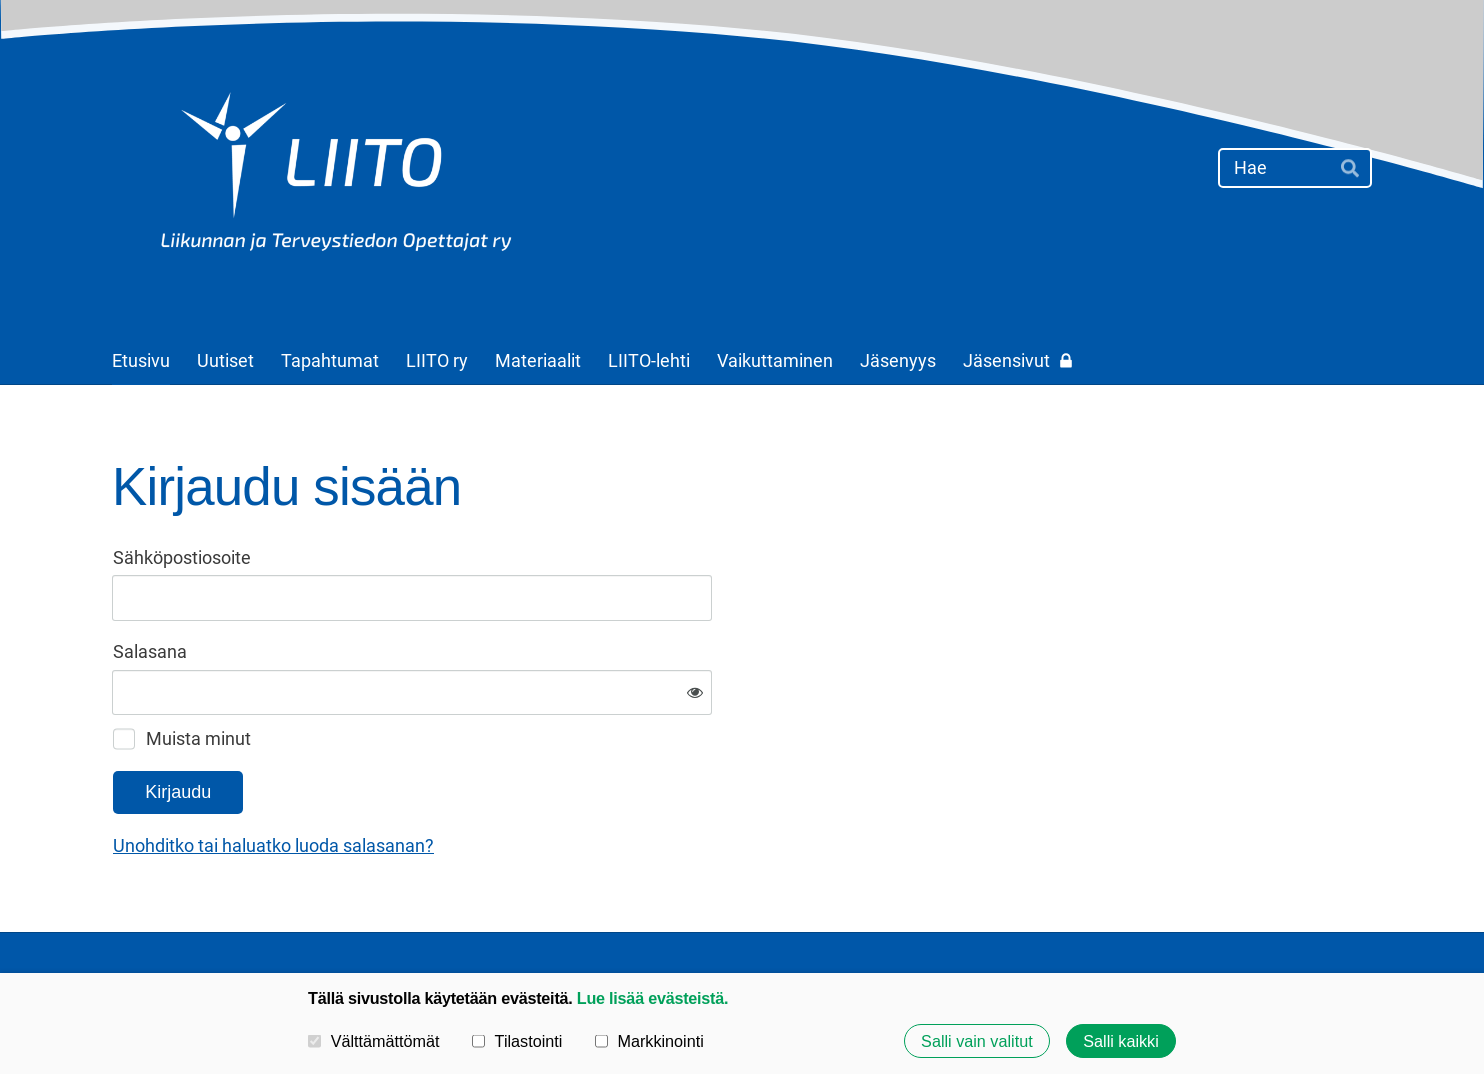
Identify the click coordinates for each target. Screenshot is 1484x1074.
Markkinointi (649, 1041)
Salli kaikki (1121, 1041)
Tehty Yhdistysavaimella (1310, 919)
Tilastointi (517, 1041)
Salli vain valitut (977, 1041)
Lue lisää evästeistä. (652, 998)
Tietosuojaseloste (948, 919)
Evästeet (1068, 919)
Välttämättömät (374, 1041)
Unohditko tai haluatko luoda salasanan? (489, 780)
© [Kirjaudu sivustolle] (121, 919)
